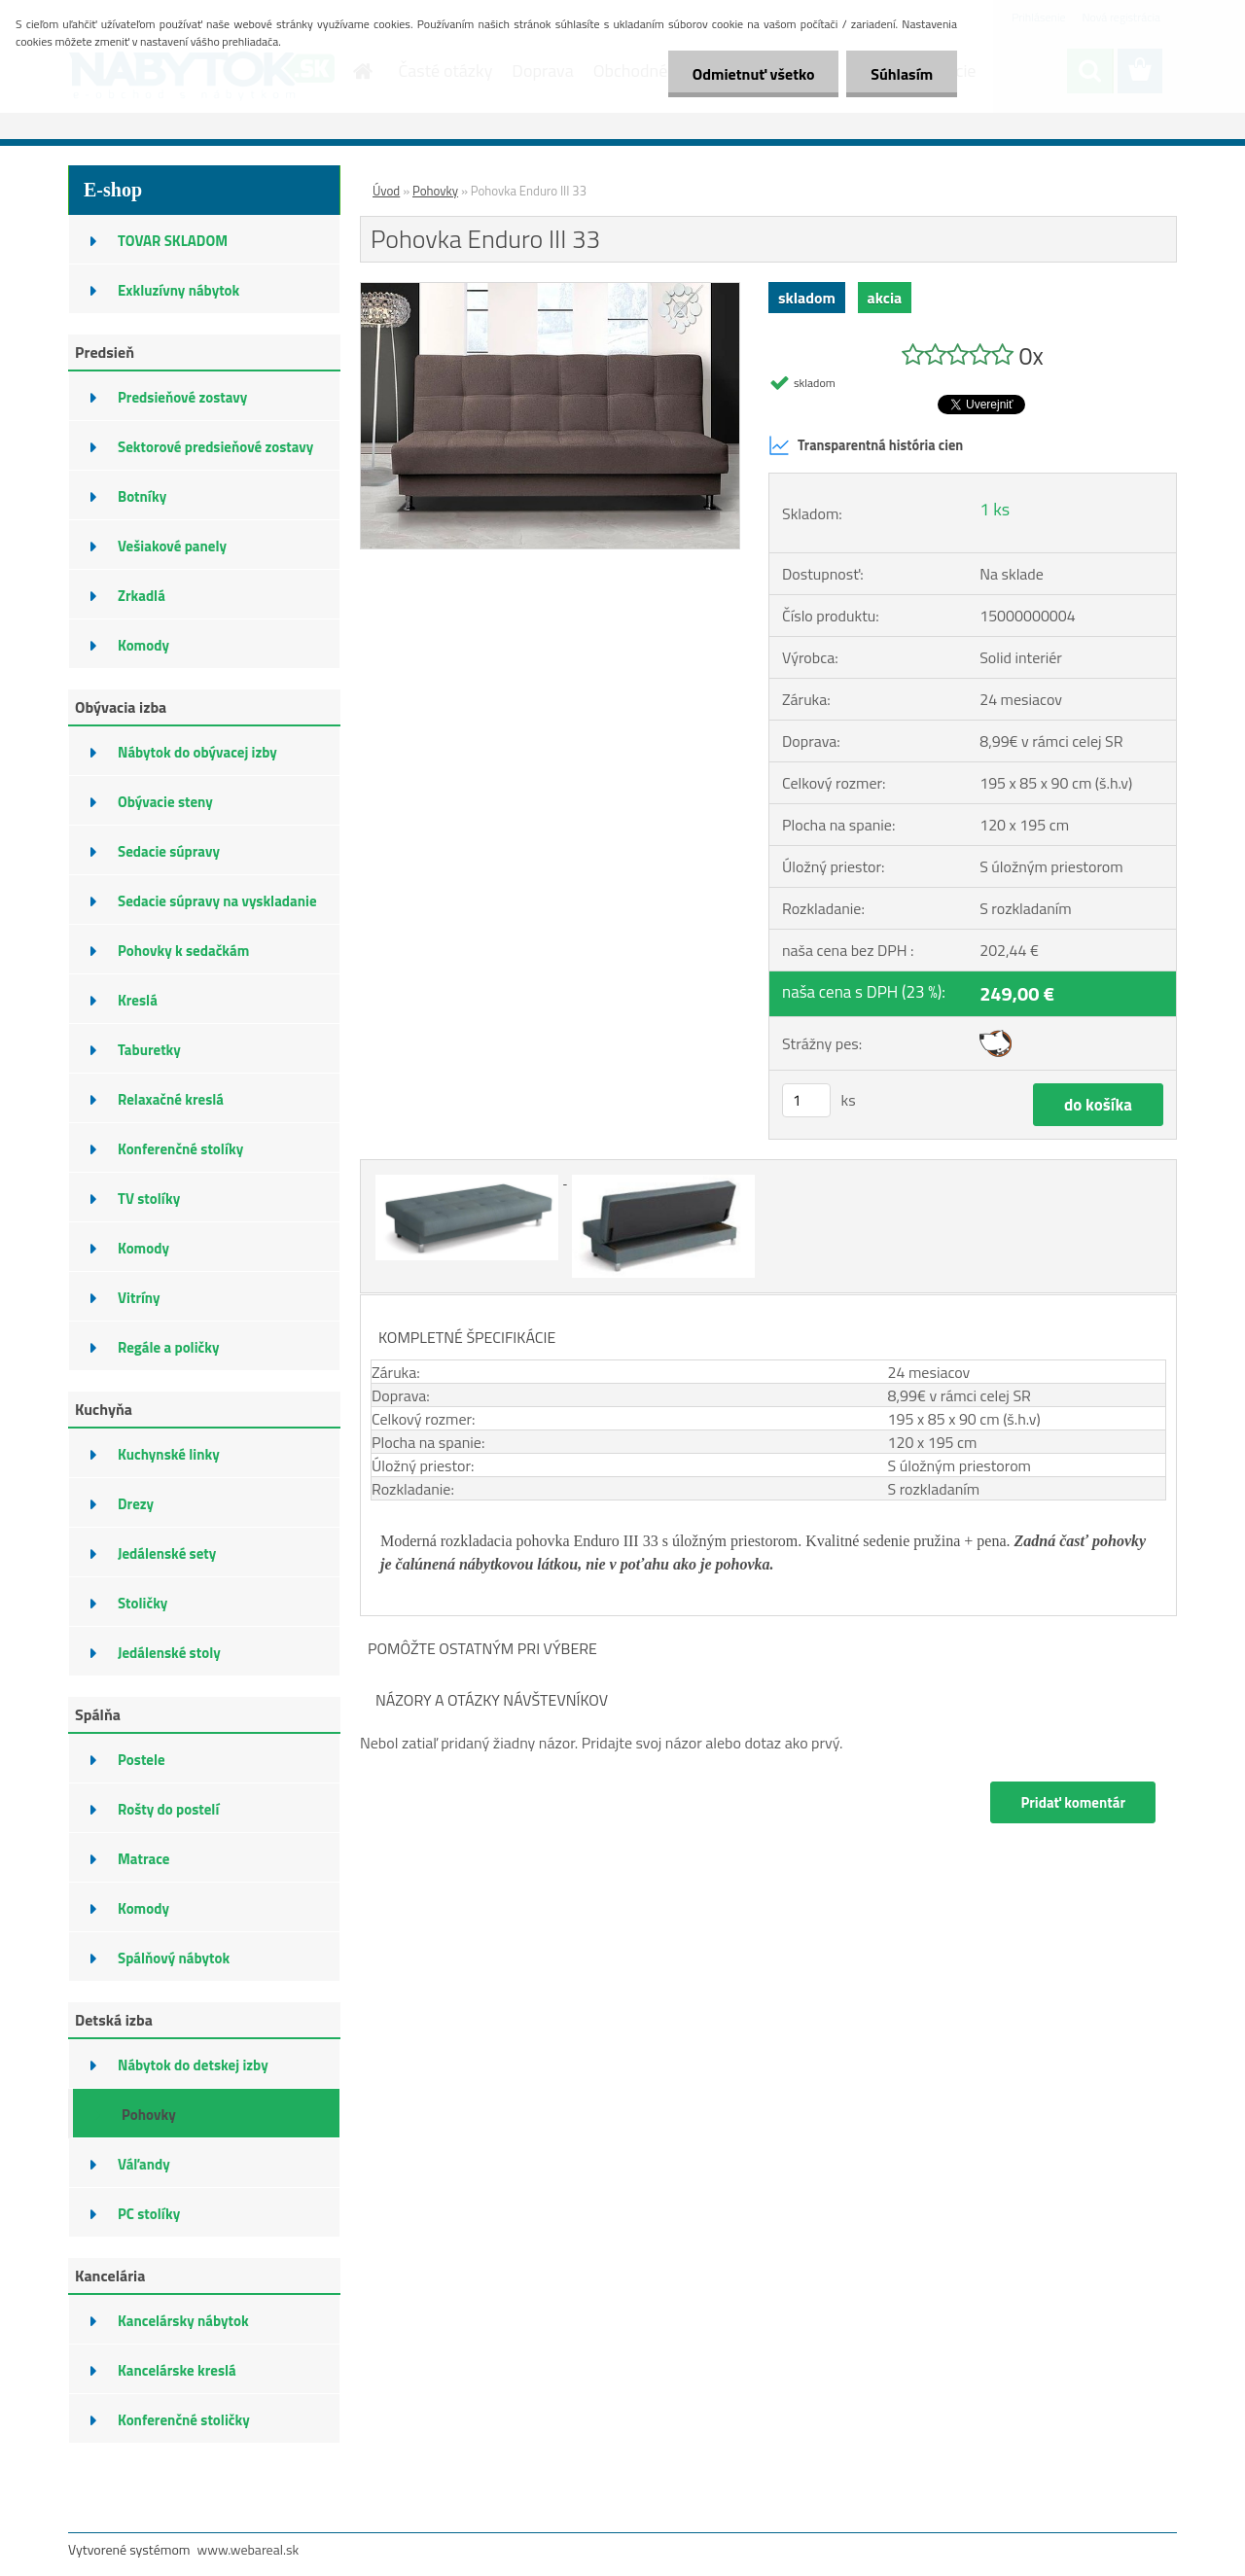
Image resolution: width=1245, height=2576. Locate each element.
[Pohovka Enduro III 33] (550, 290)
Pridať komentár (1072, 1802)
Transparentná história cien (865, 445)
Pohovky (435, 190)
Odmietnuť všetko (753, 74)
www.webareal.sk (248, 2549)
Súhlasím (902, 74)
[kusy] (806, 1100)
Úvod (386, 190)
